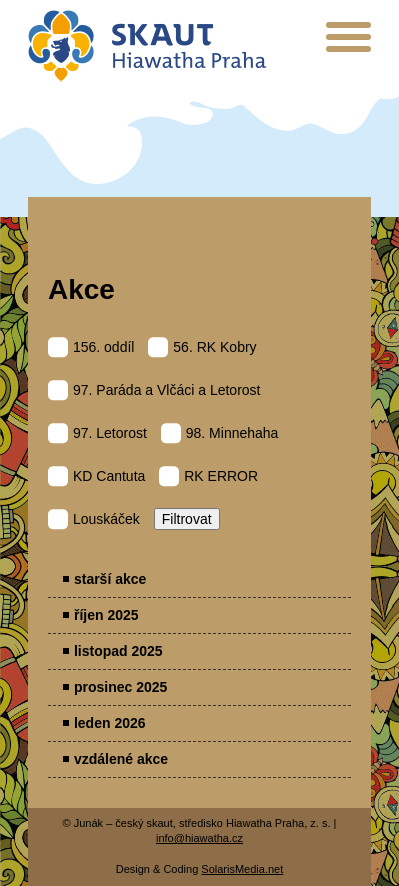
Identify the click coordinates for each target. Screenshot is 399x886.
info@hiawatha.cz (199, 838)
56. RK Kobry (202, 347)
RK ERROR (208, 476)
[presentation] (348, 44)
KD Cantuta (96, 476)
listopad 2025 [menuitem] (118, 651)
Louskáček (94, 519)
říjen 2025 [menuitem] (106, 615)
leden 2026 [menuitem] (110, 723)
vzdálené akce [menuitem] (121, 759)
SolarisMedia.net (242, 869)
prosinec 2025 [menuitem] (120, 687)
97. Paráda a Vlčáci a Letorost (154, 390)
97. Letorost (97, 433)
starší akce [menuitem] (110, 579)
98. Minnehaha (220, 433)
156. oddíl (91, 347)
